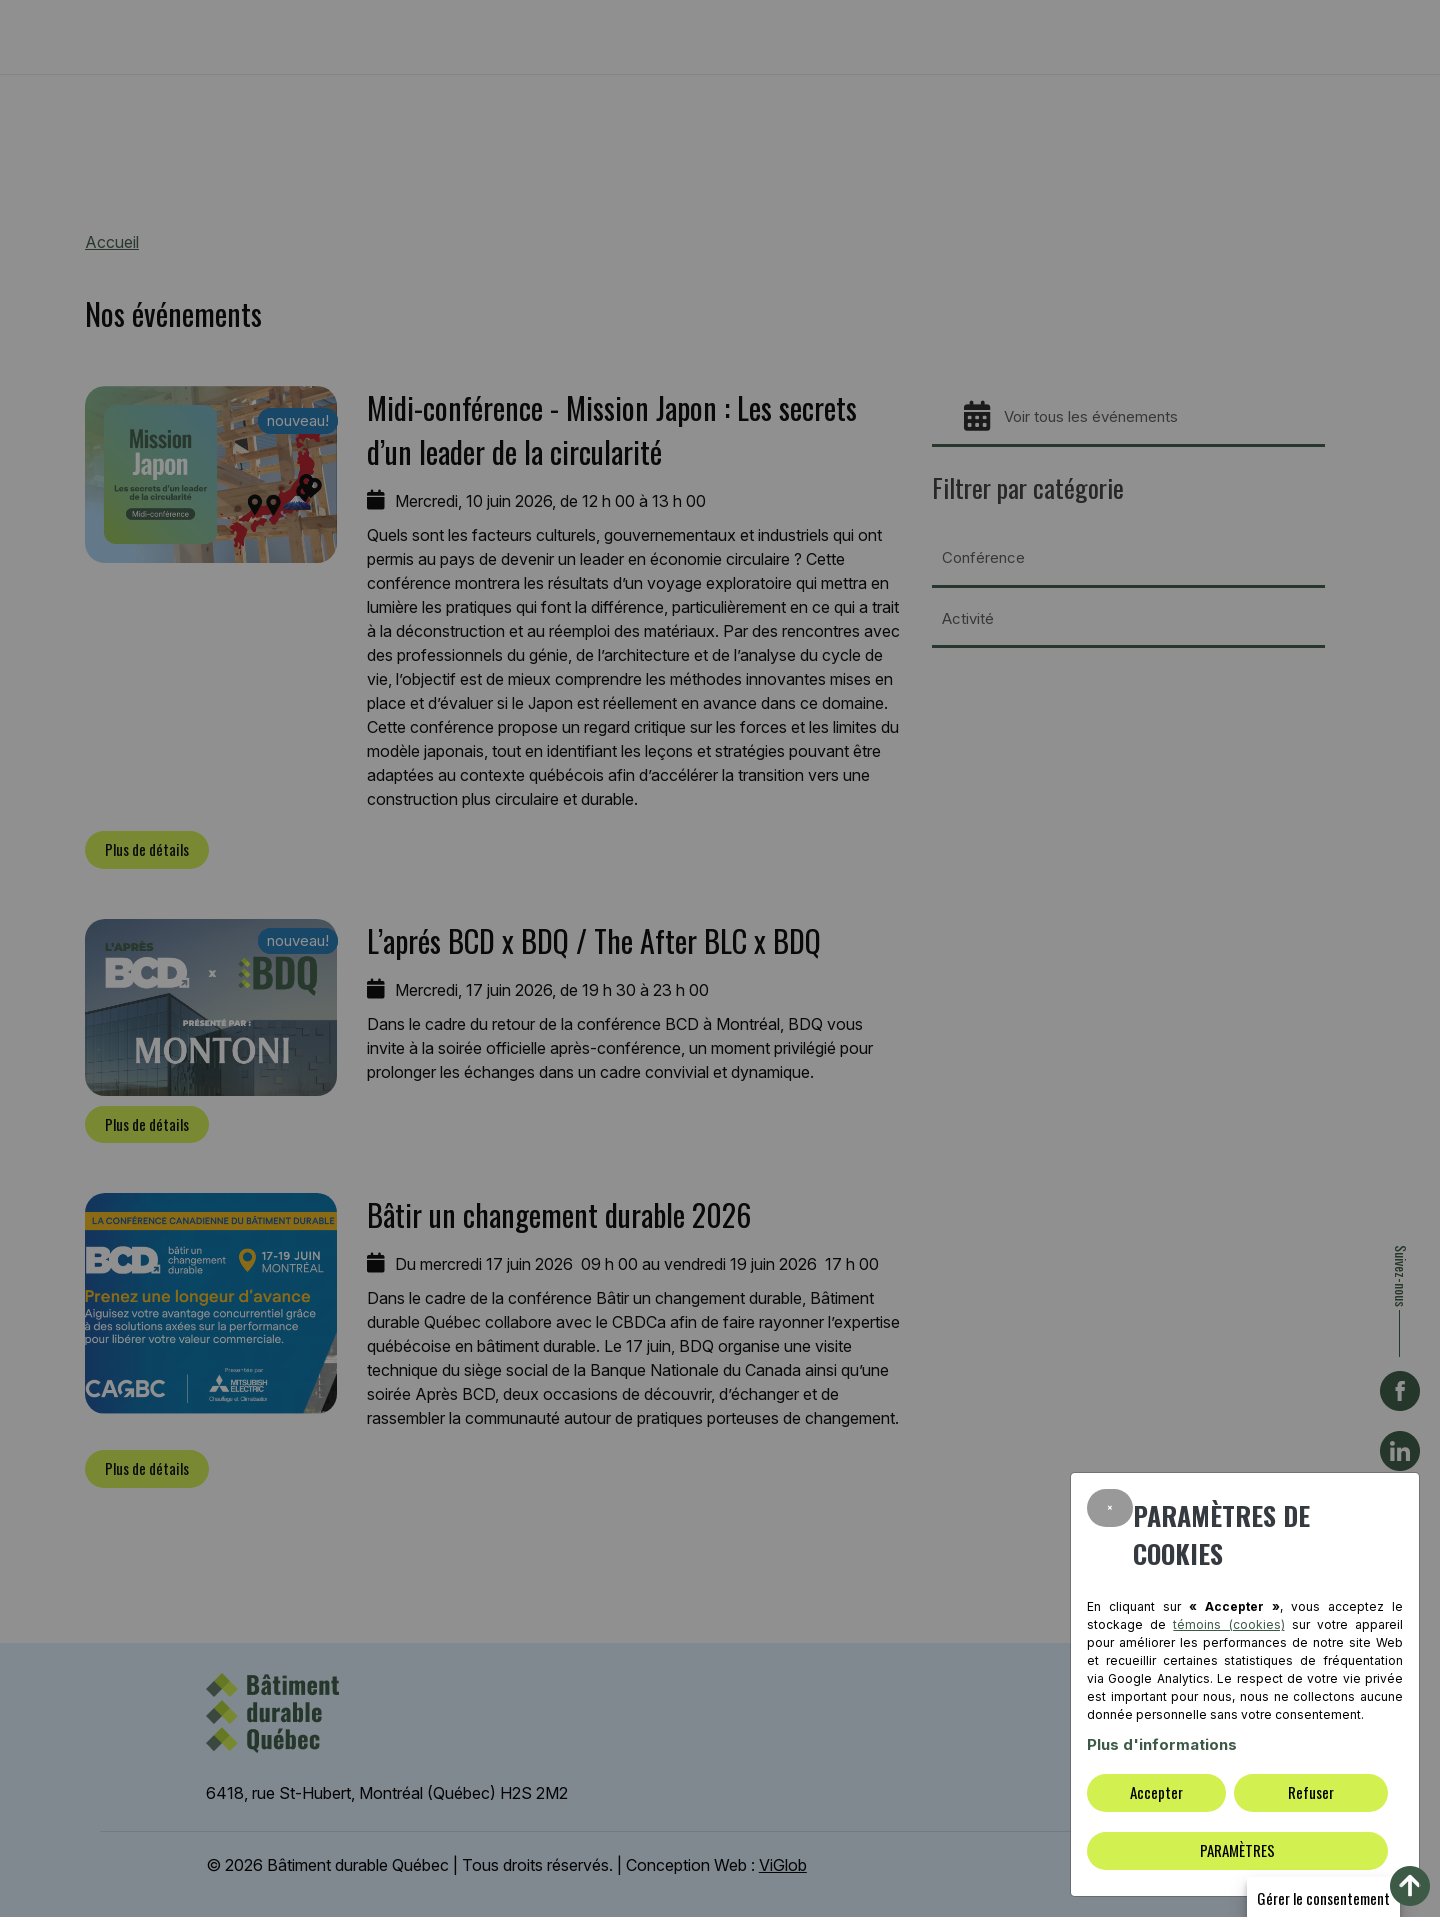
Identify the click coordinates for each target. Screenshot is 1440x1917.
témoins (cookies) (1228, 1624)
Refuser (1311, 1792)
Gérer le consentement (1323, 1898)
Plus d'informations (1162, 1744)
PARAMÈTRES (1237, 1850)
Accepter (1156, 1792)
